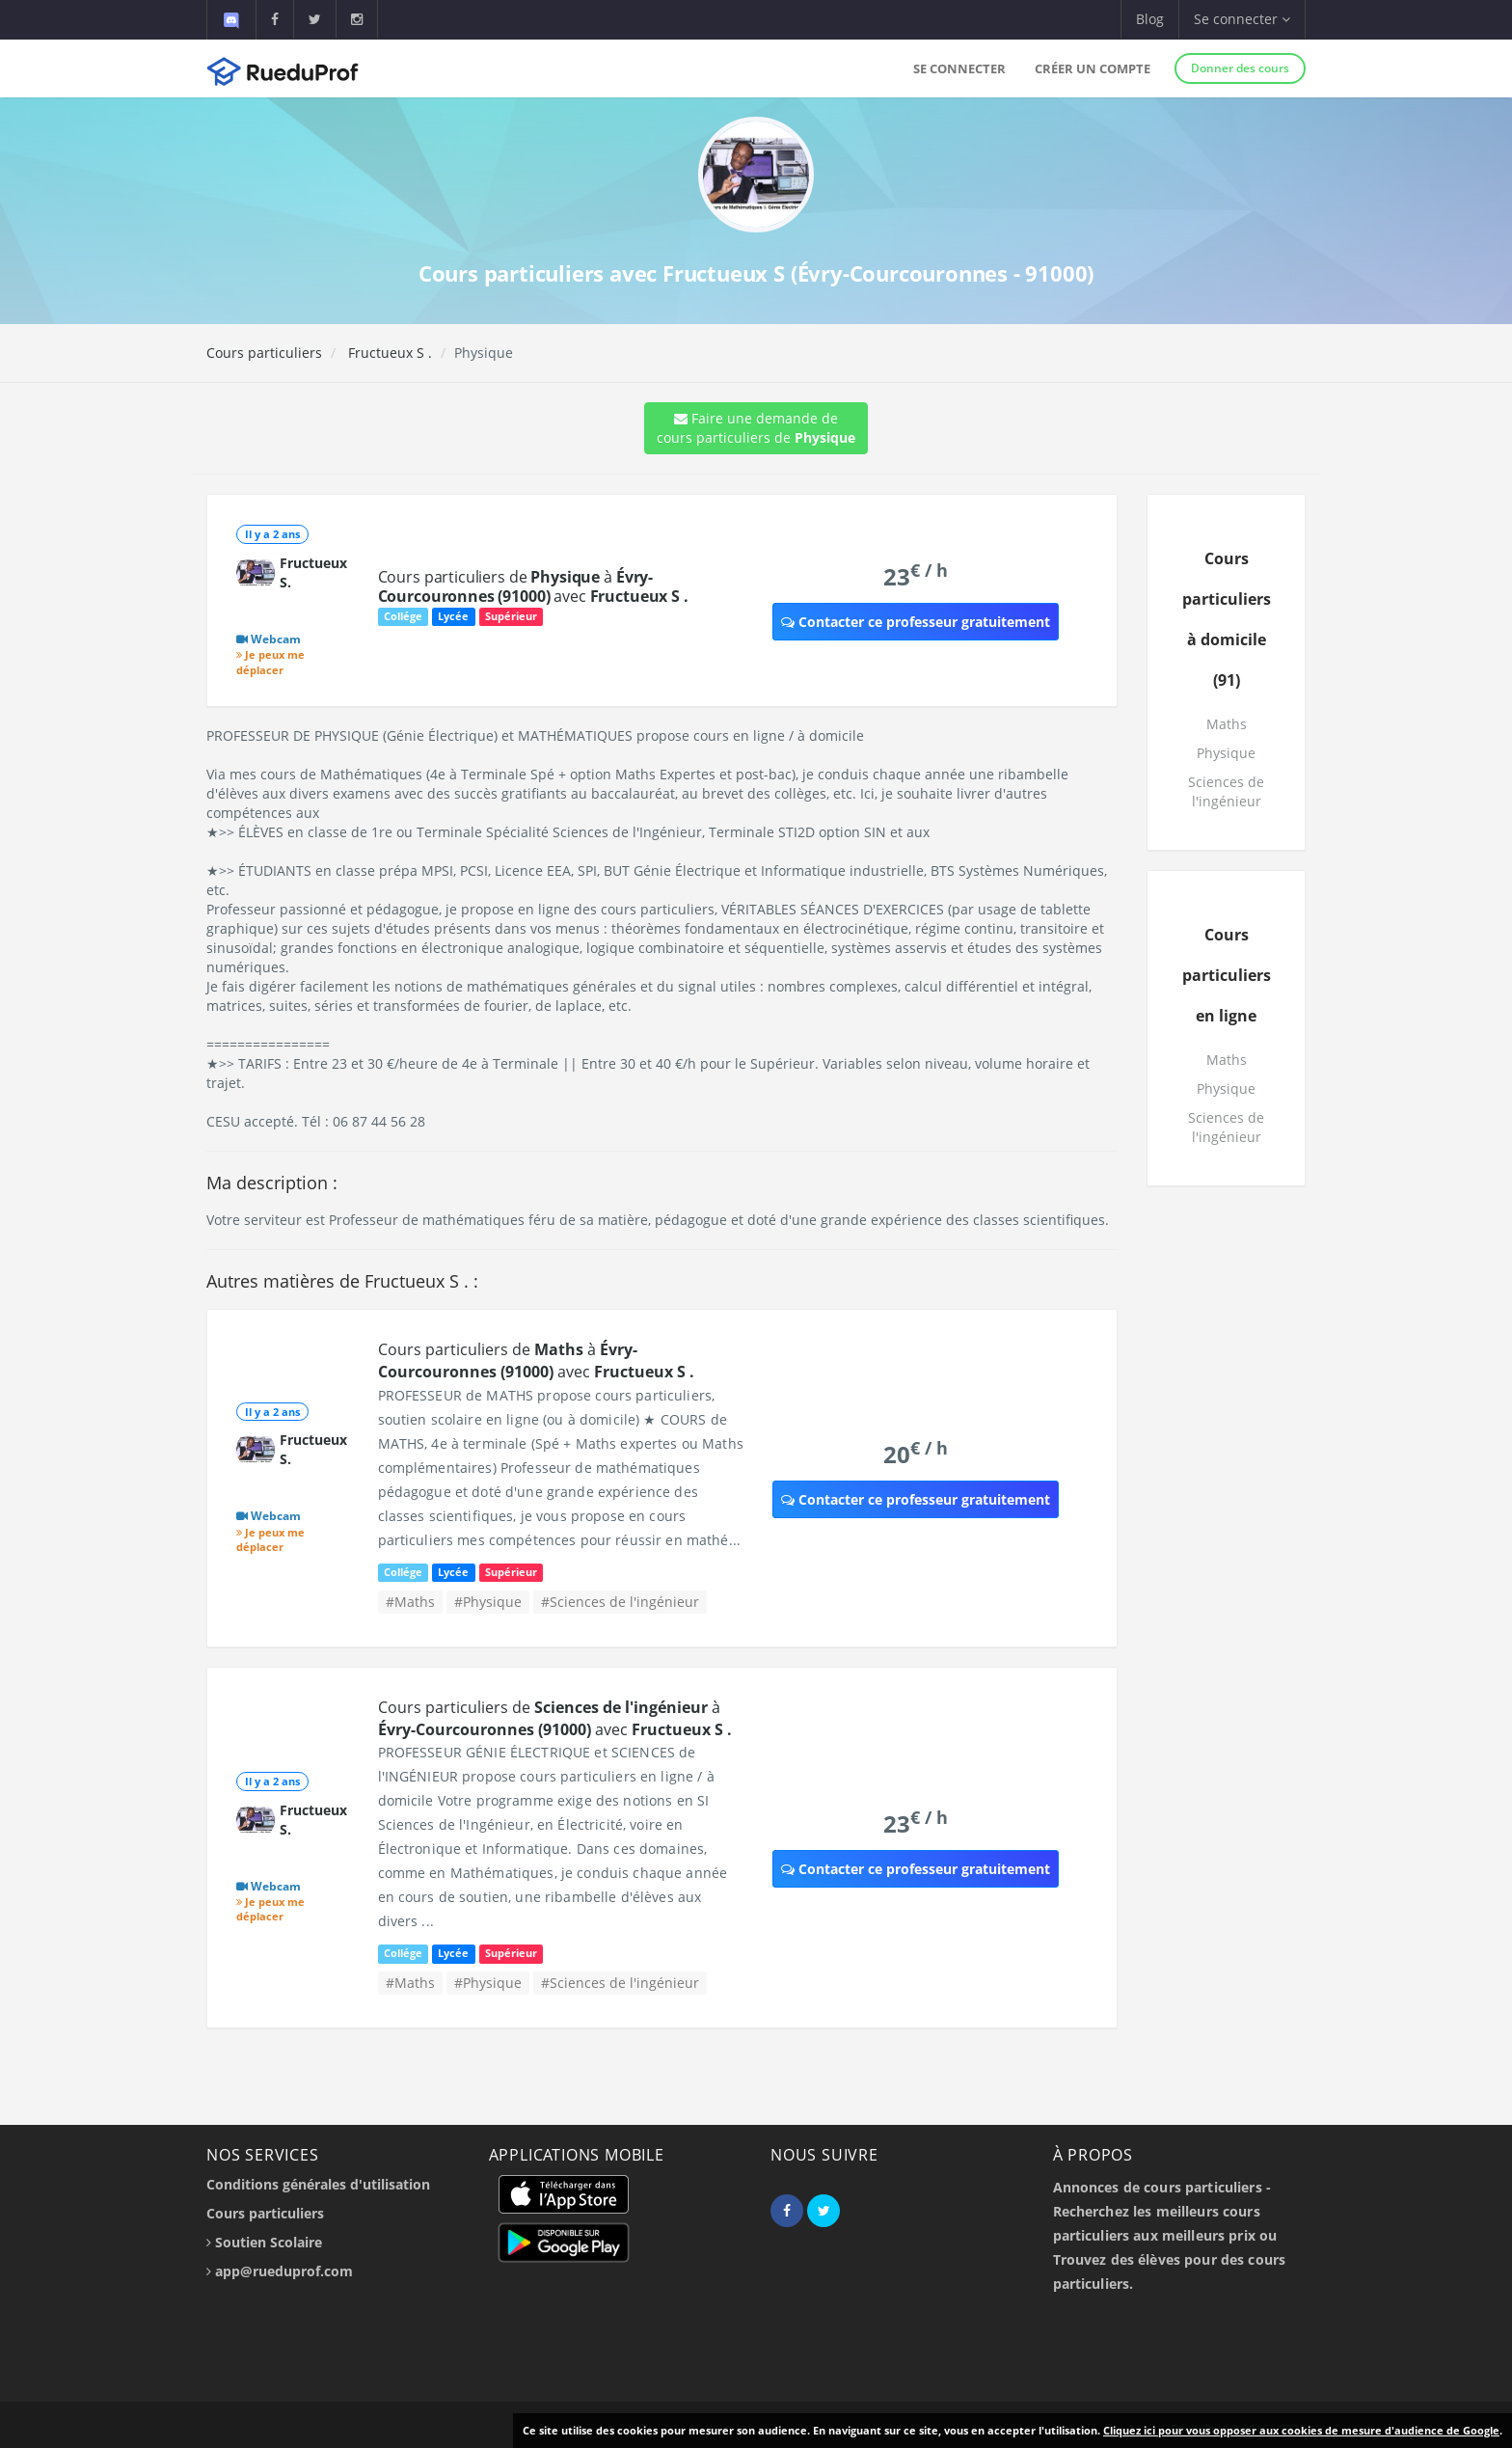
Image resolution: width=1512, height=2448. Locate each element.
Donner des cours (1240, 68)
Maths (1226, 724)
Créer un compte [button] (1092, 68)
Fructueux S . (388, 352)
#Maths (410, 1601)
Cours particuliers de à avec (533, 586)
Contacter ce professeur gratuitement (915, 621)
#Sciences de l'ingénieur (620, 1601)
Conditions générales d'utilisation (318, 2184)
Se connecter (959, 68)
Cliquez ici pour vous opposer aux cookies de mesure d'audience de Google (1301, 2430)
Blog (1150, 19)
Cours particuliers (264, 352)
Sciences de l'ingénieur (1226, 791)
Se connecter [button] (1242, 19)
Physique (1226, 753)
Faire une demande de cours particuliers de (756, 428)
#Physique (488, 1601)
